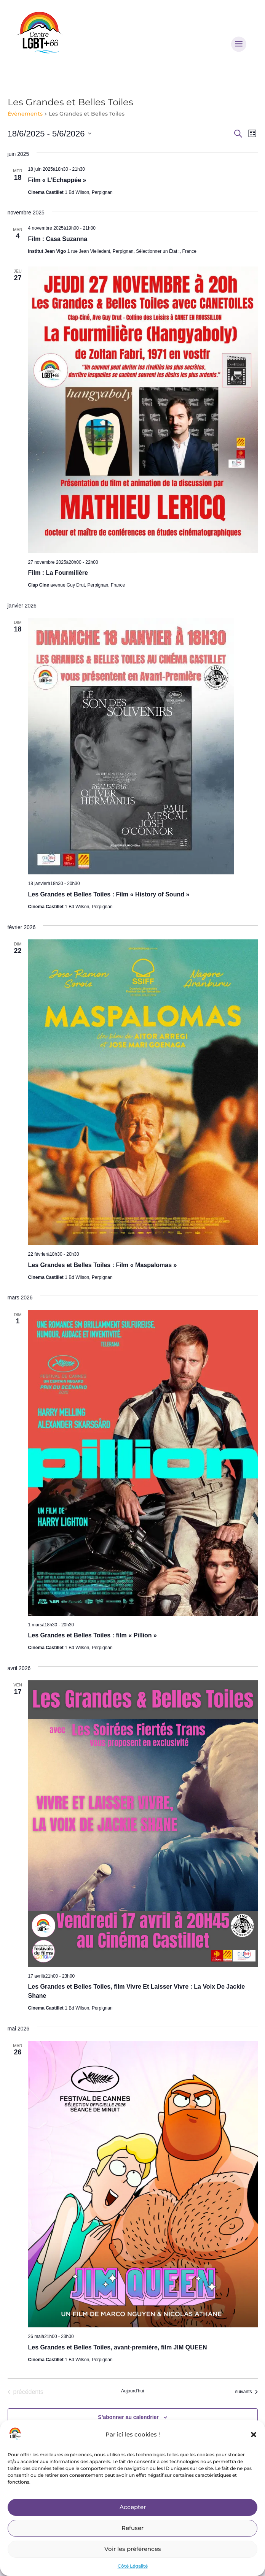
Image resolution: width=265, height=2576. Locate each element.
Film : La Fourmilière (58, 572)
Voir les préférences (132, 2548)
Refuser (132, 2528)
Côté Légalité (133, 2566)
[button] (253, 2434)
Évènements (25, 113)
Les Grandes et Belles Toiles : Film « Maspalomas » (102, 1265)
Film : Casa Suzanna (58, 239)
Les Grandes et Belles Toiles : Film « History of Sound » (109, 894)
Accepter (133, 2507)
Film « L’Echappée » (57, 180)
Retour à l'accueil (132, 2229)
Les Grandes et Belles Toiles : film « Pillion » (92, 1635)
